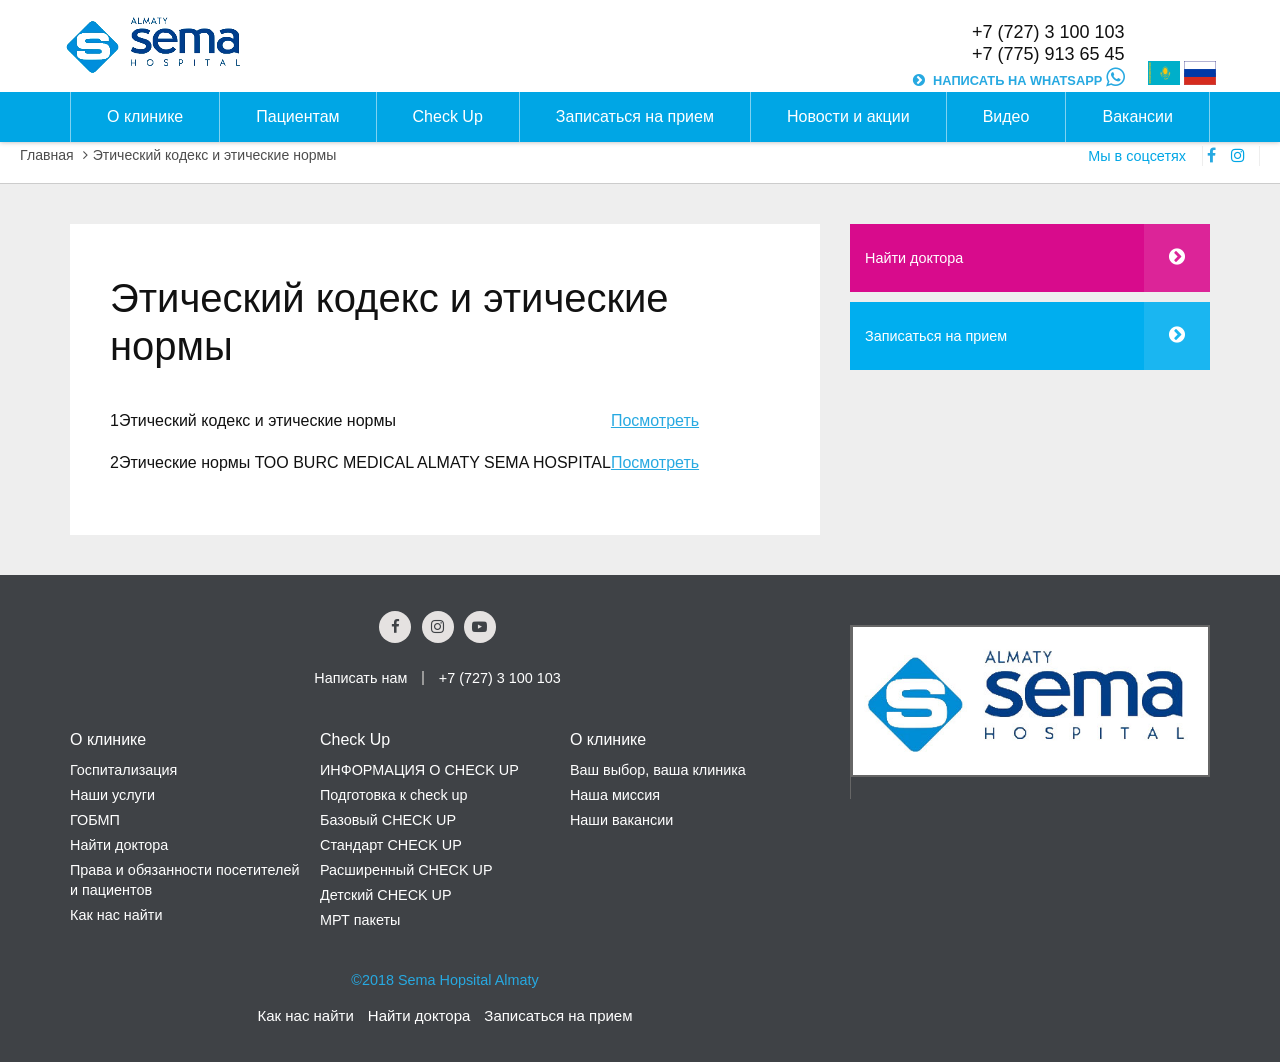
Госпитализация (123, 770)
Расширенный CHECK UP (406, 870)
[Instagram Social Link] (438, 627)
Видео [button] (1006, 116)
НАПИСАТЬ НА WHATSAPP (1028, 80)
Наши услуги (112, 795)
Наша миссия (615, 795)
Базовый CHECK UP (388, 820)
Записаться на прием (936, 336)
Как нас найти (116, 915)
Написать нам (360, 678)
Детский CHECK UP (386, 895)
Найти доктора (914, 258)
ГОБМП (95, 820)
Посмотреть (655, 420)
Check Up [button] (448, 116)
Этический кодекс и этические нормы (215, 155)
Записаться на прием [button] (635, 116)
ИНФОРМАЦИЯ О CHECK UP (419, 770)
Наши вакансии (621, 820)
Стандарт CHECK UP (391, 845)
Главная (47, 155)
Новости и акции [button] (848, 116)
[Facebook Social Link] (395, 627)
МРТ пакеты (360, 920)
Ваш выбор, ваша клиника (658, 770)
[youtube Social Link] (480, 627)
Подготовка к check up (394, 795)
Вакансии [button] (1137, 116)
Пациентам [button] (297, 116)
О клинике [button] (145, 116)
